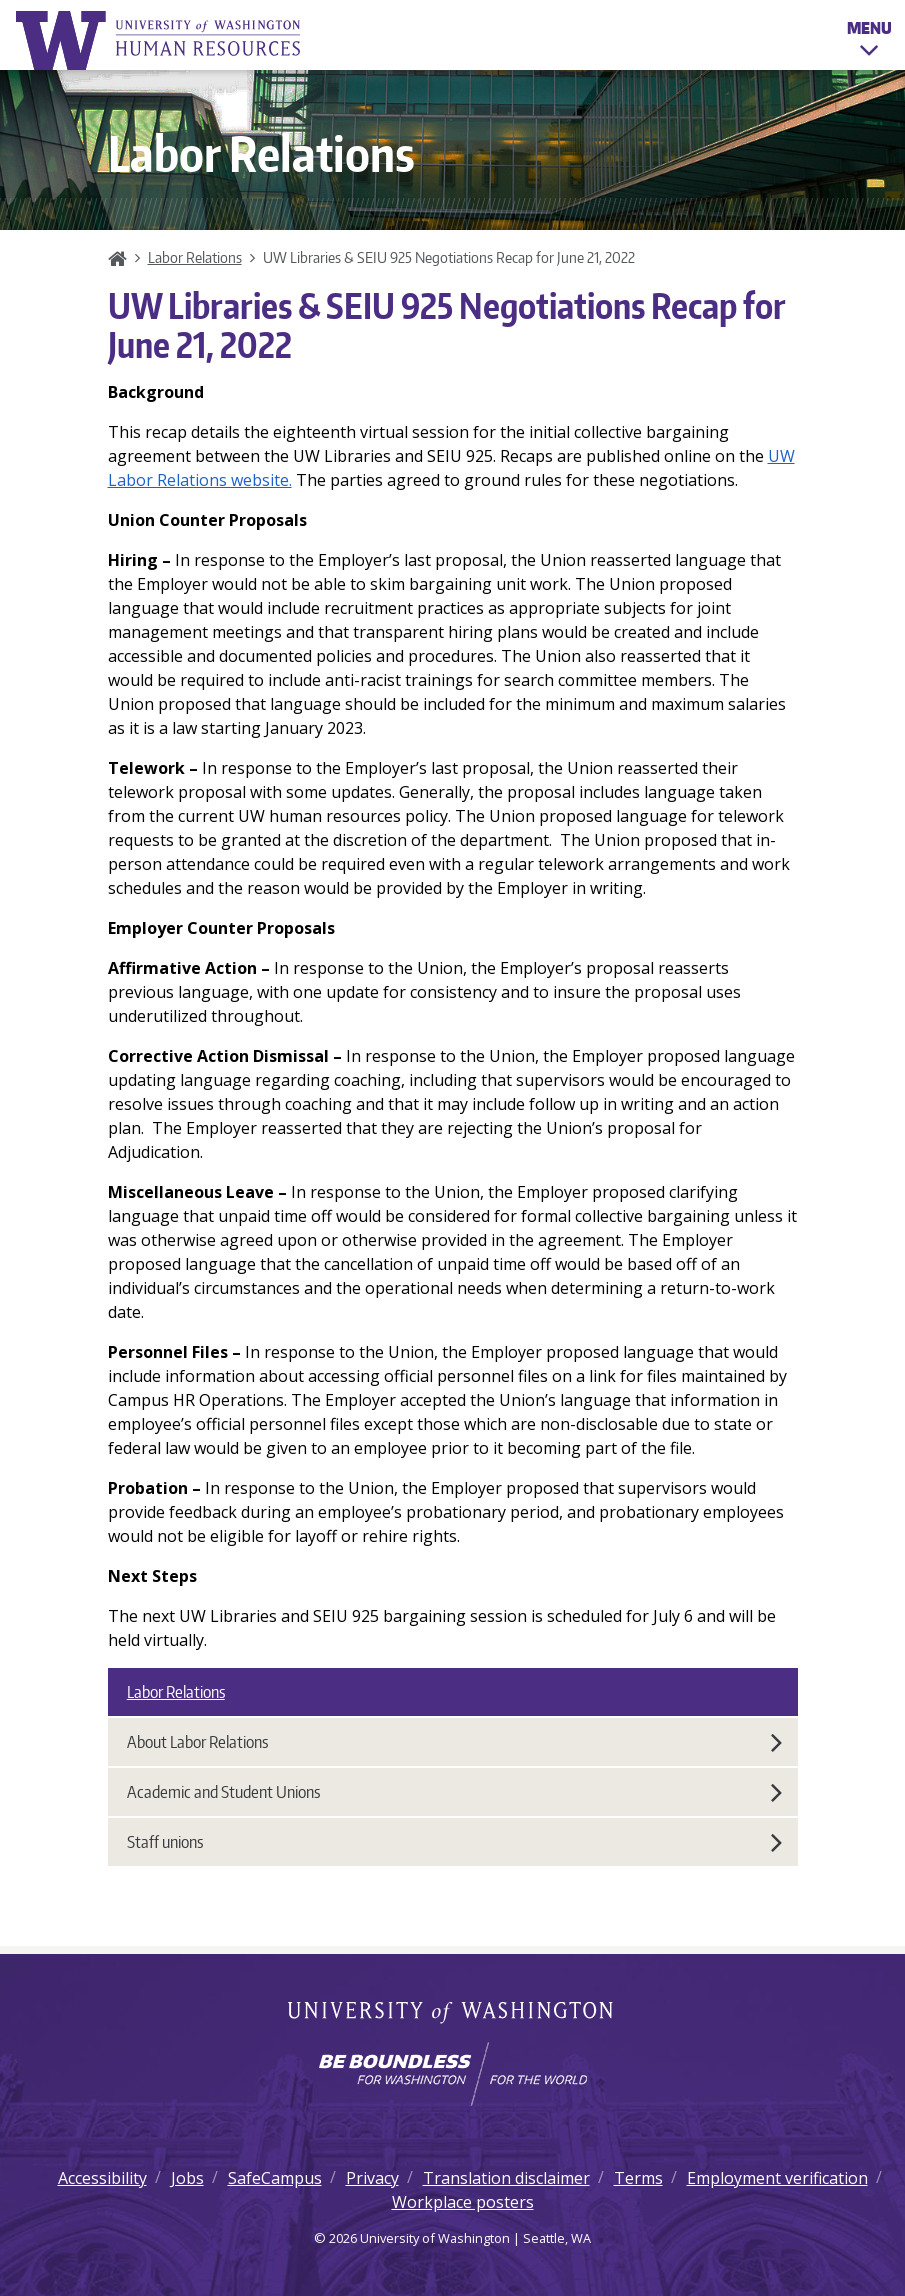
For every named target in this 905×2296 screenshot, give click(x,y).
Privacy (372, 2178)
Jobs (187, 2178)
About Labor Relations (454, 1742)
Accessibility (102, 2178)
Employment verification (777, 2178)
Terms (638, 2178)
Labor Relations (195, 257)
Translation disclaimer (506, 2178)
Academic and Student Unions (454, 1792)
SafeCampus (275, 2178)
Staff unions (454, 1842)
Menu (869, 42)
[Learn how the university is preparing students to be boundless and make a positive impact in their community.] (452, 2074)
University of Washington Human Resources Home (160, 40)
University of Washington (452, 2014)
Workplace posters (463, 2202)
